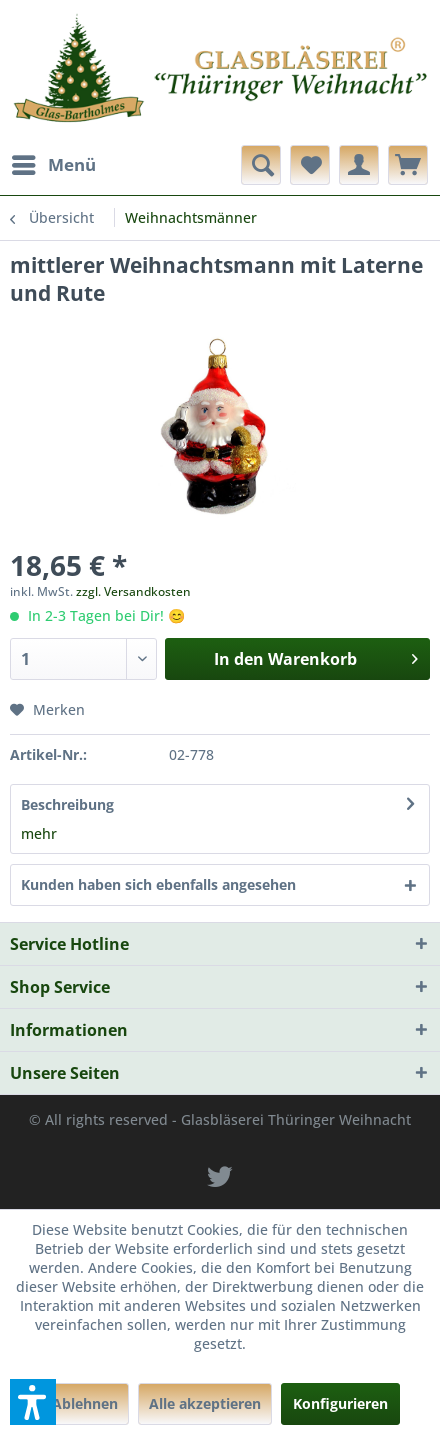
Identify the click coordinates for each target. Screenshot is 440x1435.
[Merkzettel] (310, 165)
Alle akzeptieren (205, 1403)
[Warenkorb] (408, 165)
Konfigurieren (340, 1403)
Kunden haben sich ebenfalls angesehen (158, 884)
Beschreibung (67, 804)
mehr (39, 833)
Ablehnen (85, 1403)
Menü (54, 162)
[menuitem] (53, 165)
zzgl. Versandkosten (133, 591)
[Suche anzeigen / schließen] (261, 165)
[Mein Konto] (359, 165)
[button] (33, 1402)
